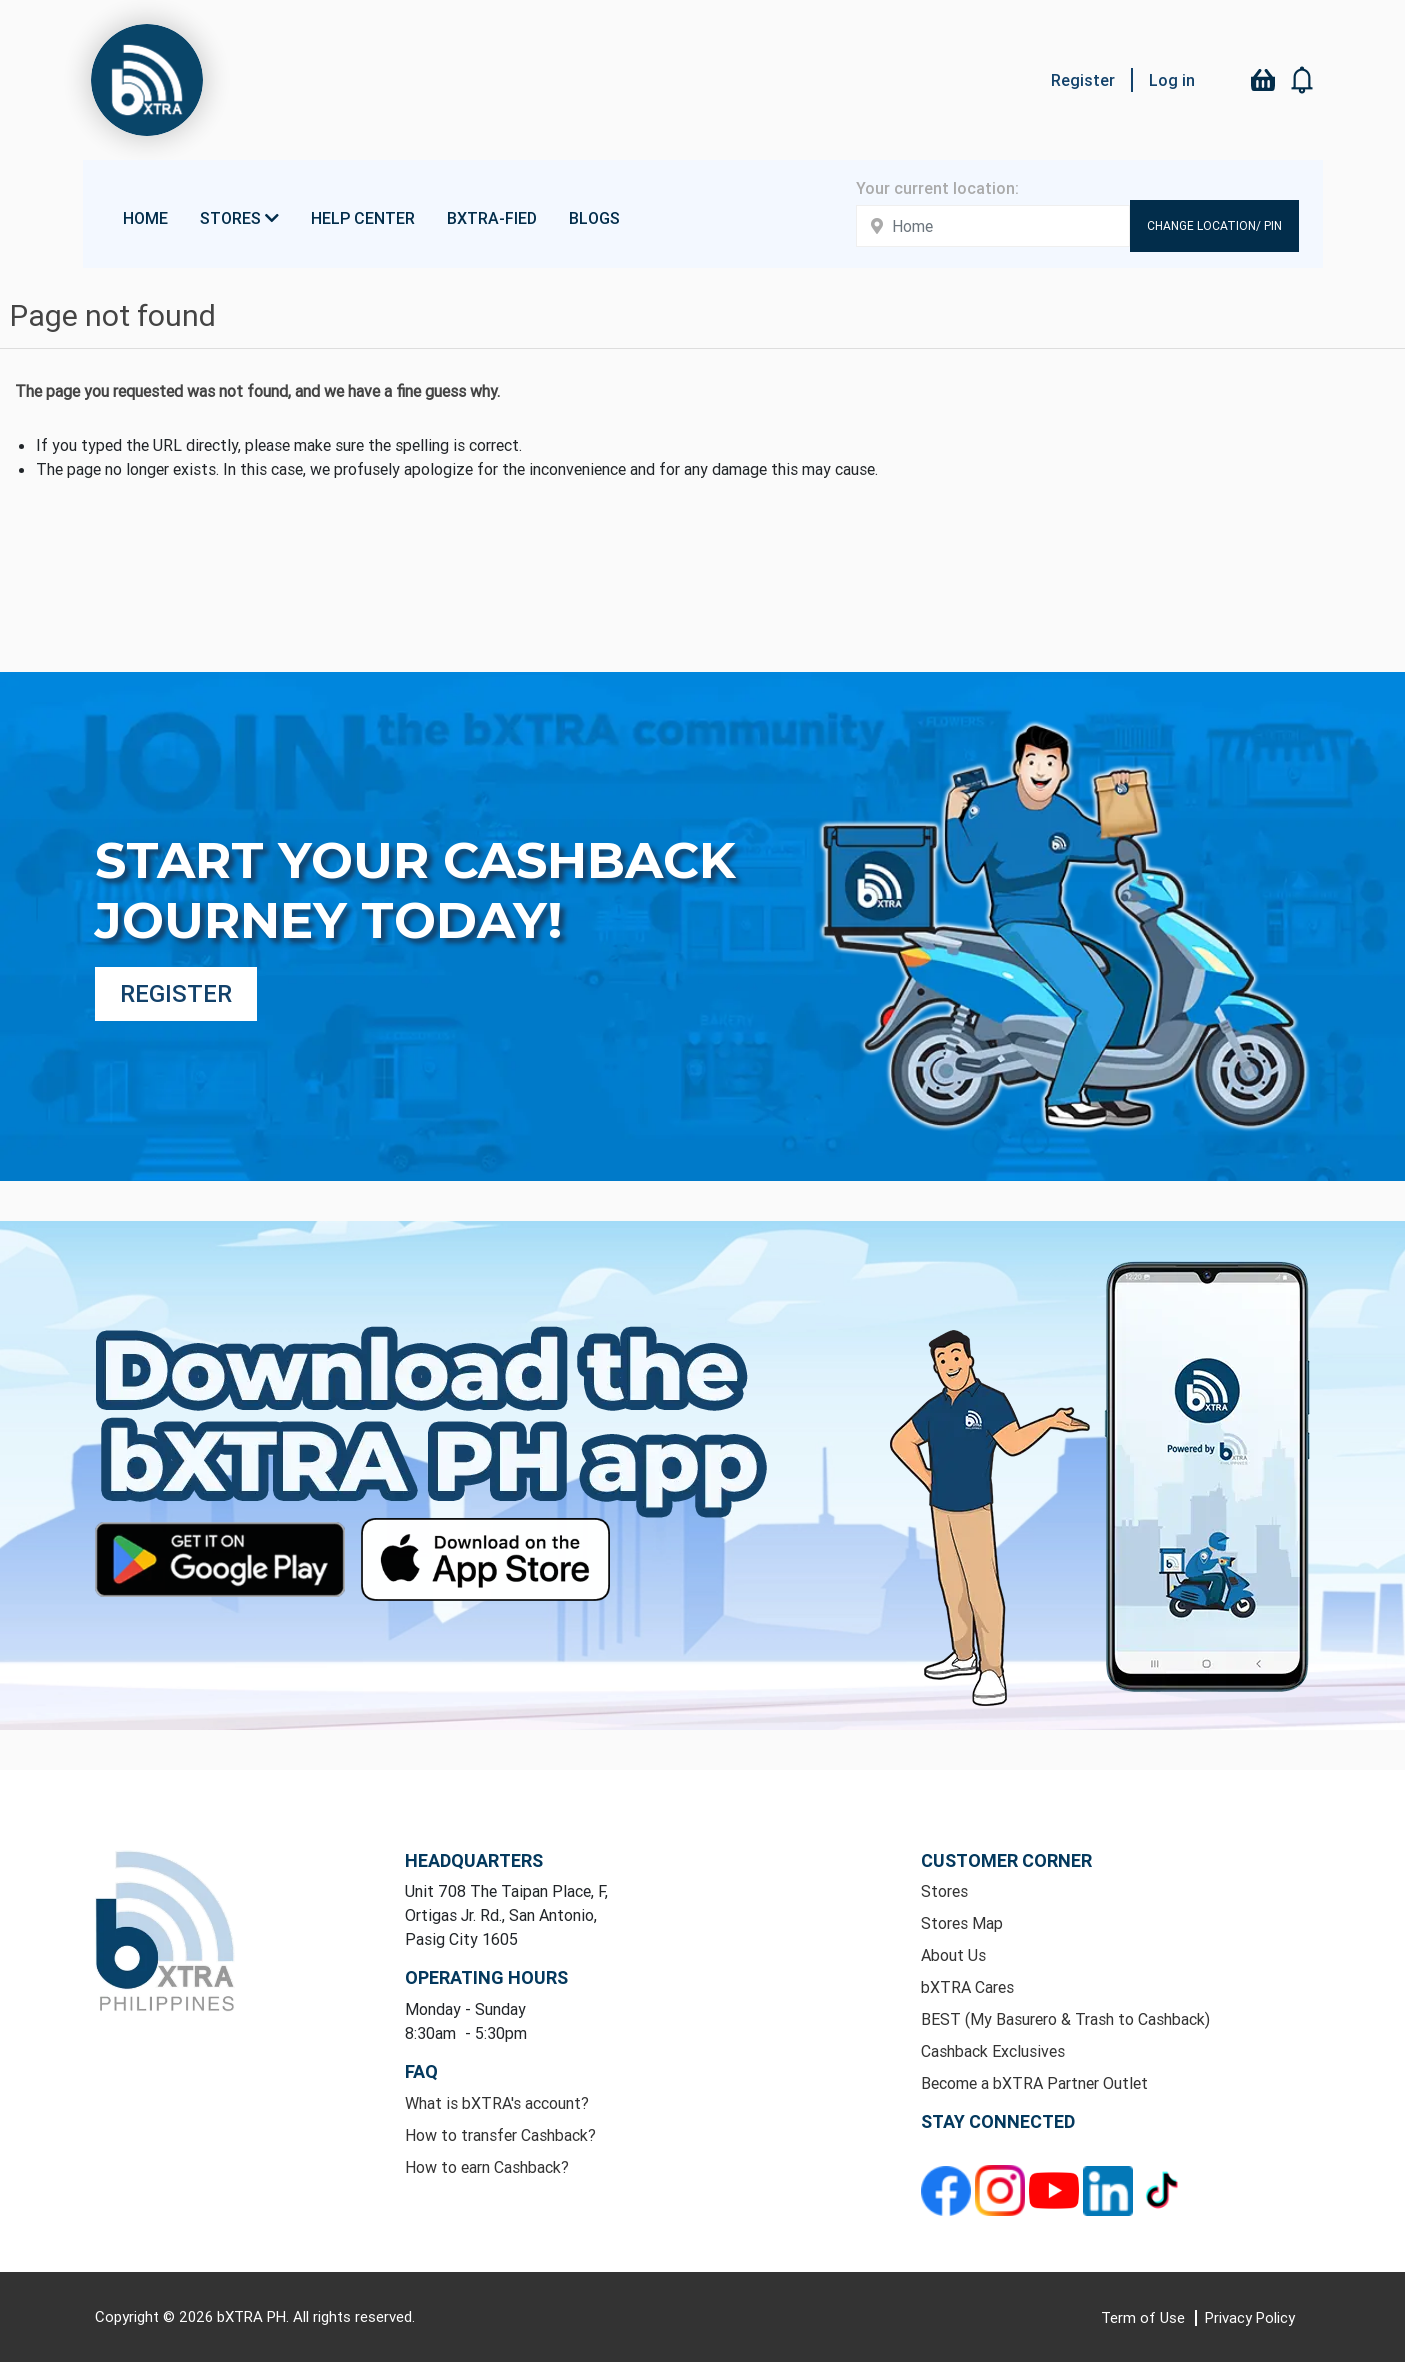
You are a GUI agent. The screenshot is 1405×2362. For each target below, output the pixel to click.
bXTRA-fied (492, 218)
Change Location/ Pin (1214, 225)
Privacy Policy (1250, 2317)
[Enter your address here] (993, 226)
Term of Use (1145, 2317)
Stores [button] (239, 218)
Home (145, 218)
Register (1083, 80)
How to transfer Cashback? (500, 2135)
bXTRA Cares (967, 1987)
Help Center (363, 218)
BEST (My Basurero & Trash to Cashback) (1065, 2019)
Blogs (594, 218)
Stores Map (962, 1923)
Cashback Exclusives (993, 2051)
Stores (944, 1891)
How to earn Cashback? (487, 2167)
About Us (953, 1955)
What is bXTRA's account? (497, 2103)
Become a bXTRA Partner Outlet (1034, 2083)
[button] (1303, 80)
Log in (1172, 80)
